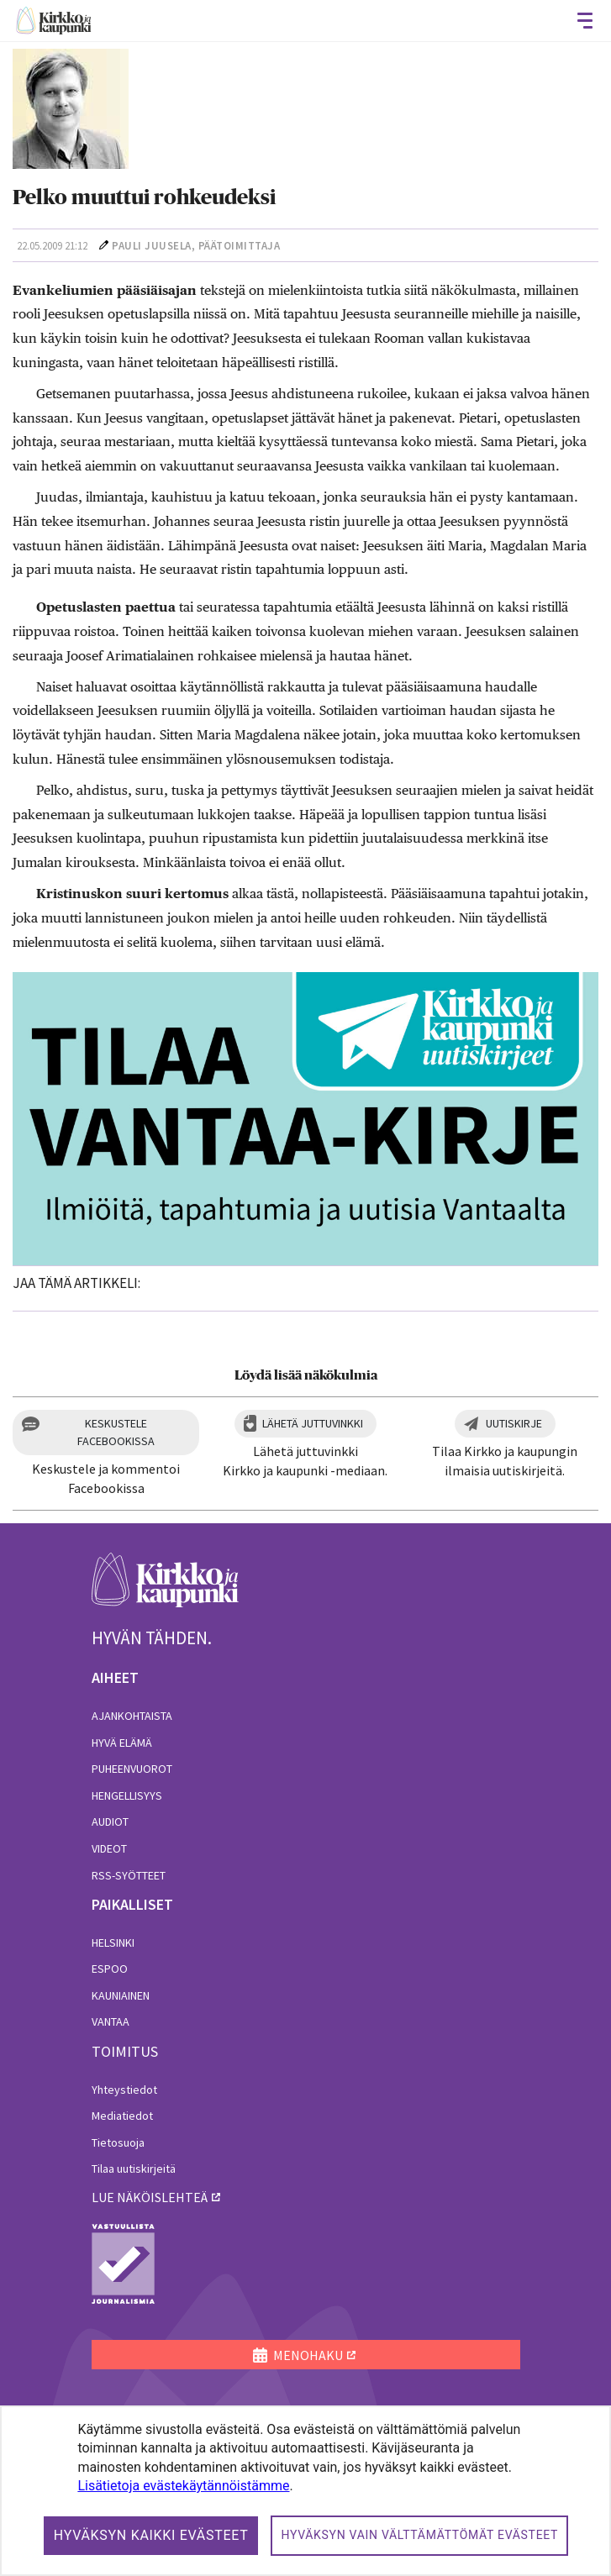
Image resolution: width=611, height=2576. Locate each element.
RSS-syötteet (129, 1875)
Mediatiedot (122, 2115)
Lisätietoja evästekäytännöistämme (183, 2486)
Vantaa (110, 2021)
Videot (109, 1848)
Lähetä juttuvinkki (312, 1423)
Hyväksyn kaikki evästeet (151, 2535)
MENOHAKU (298, 2355)
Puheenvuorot (132, 1768)
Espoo (110, 1968)
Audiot (110, 1821)
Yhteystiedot (124, 2089)
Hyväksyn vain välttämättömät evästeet (419, 2535)
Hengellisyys (127, 1795)
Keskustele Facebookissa (116, 1432)
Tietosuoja (118, 2142)
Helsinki (113, 1942)
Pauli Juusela (152, 246)
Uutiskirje (514, 1423)
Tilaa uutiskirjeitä (134, 2168)
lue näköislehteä (150, 2197)
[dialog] (305, 2490)
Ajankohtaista (132, 1715)
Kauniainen (121, 1995)
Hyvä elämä (122, 1742)
